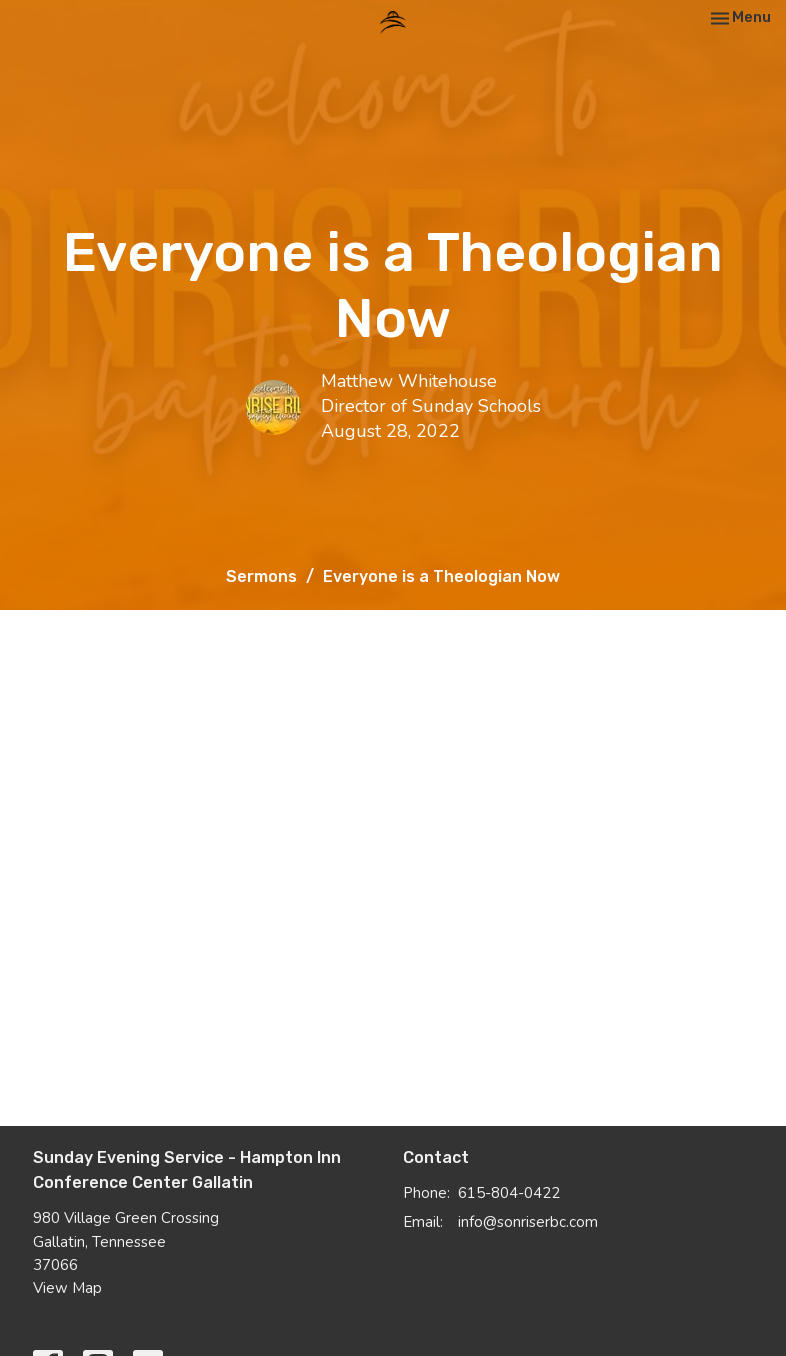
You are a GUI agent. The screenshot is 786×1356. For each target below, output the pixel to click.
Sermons (261, 576)
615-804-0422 (509, 1193)
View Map (67, 1288)
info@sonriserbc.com (528, 1222)
